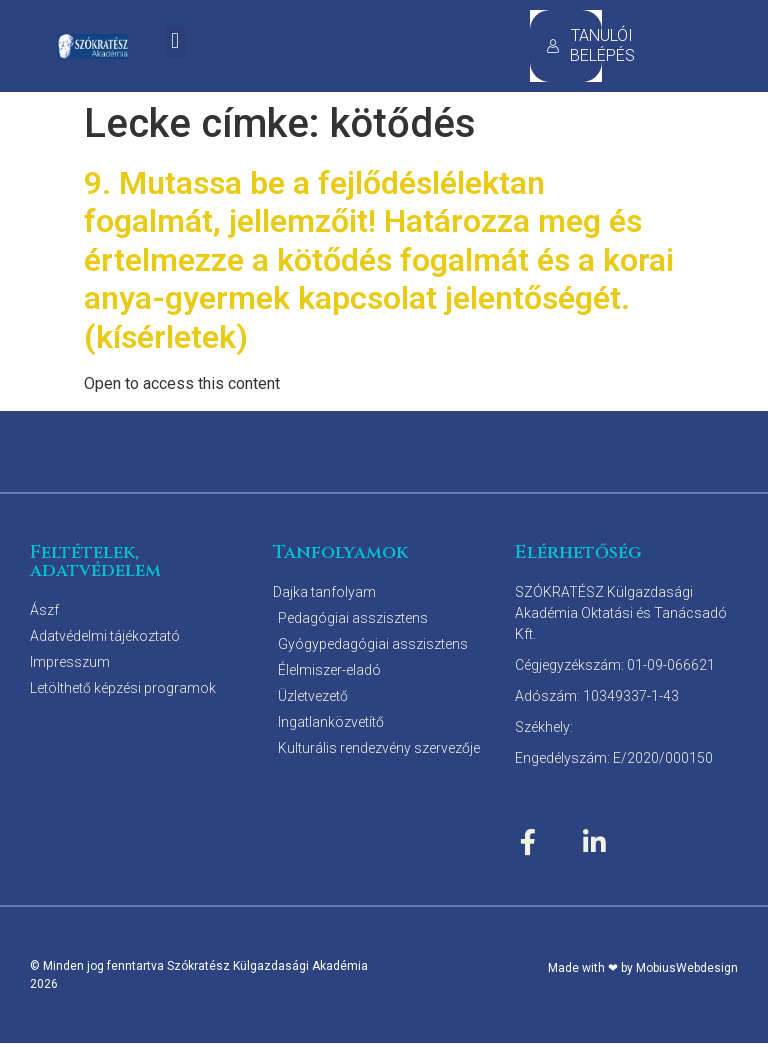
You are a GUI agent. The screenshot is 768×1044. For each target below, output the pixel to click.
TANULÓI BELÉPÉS (574, 45)
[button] (175, 41)
